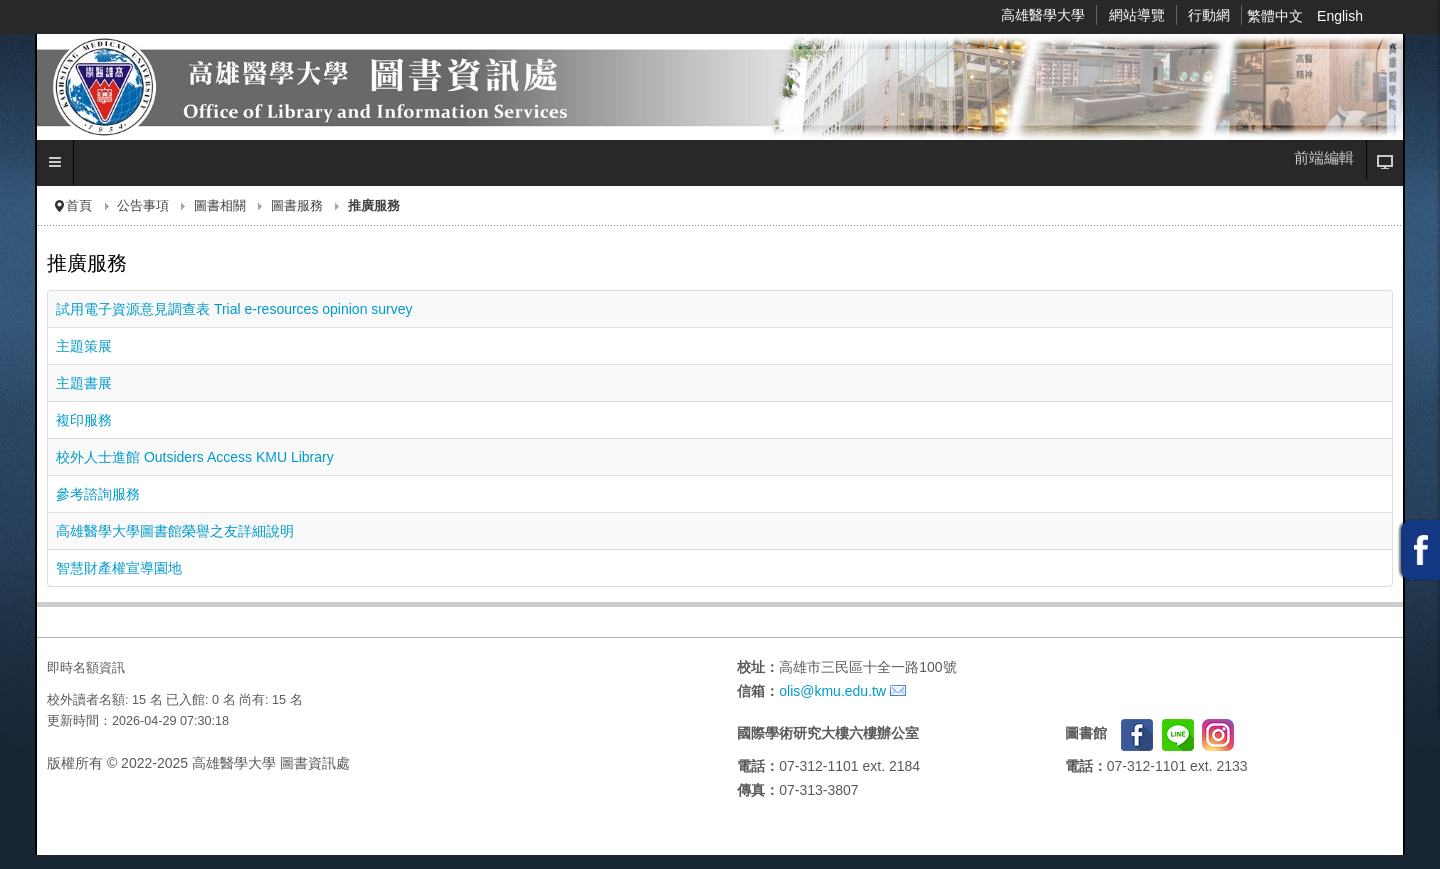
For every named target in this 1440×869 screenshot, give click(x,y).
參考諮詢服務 (98, 494)
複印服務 (84, 420)
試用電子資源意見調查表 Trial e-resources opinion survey (234, 309)
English (1340, 16)
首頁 (79, 206)
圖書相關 (220, 206)
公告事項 (143, 206)
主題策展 (84, 346)
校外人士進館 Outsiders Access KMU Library (195, 457)
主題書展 (84, 383)
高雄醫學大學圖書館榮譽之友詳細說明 (175, 531)
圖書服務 (297, 206)
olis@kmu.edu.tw (832, 691)
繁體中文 (1277, 16)
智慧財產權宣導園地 (119, 568)
